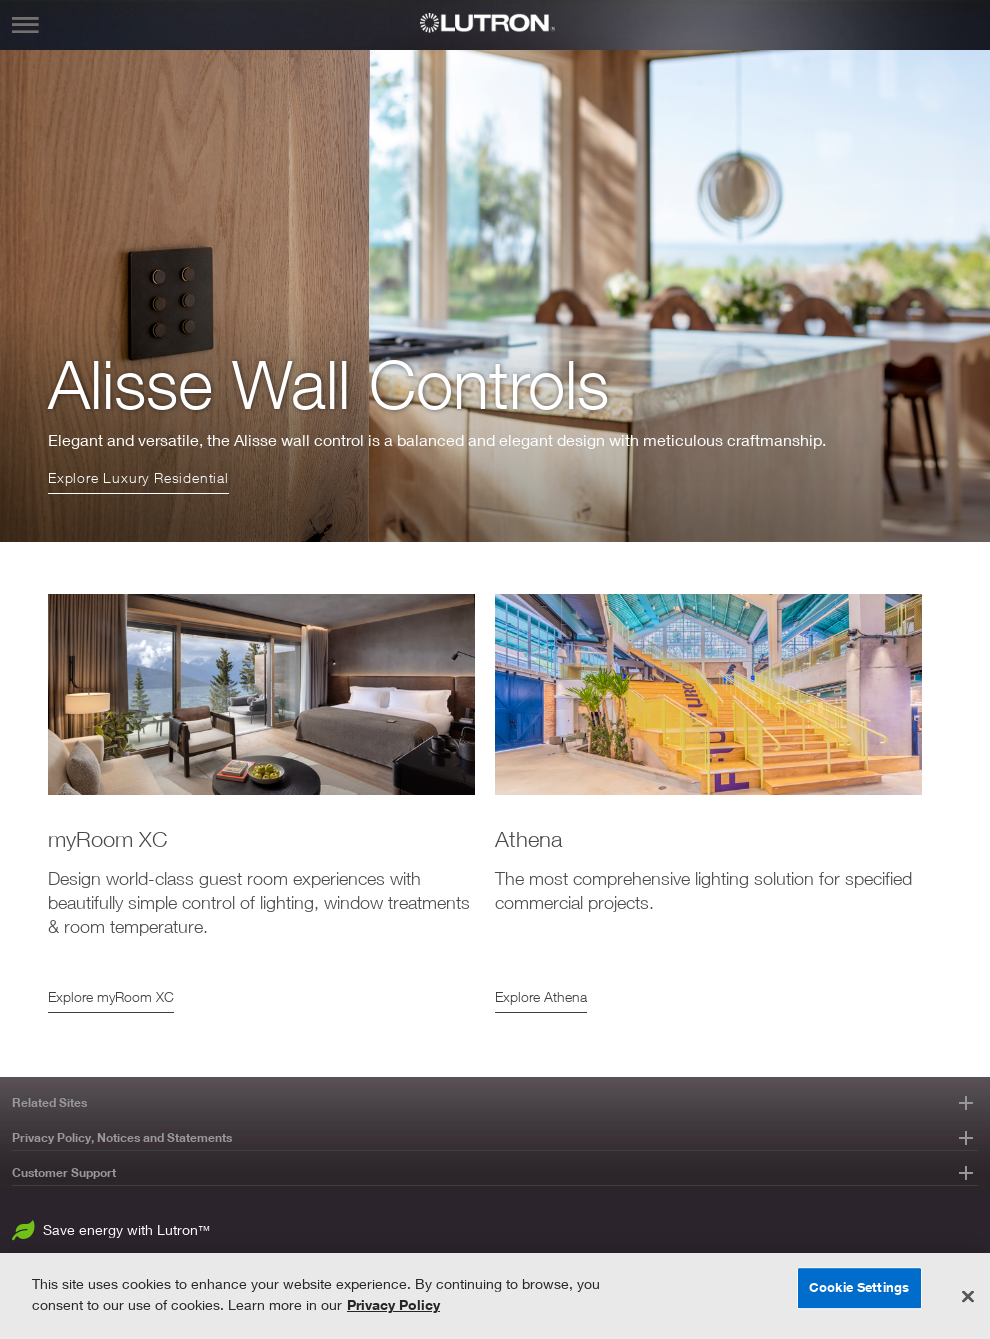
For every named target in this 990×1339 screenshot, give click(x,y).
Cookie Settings (859, 1287)
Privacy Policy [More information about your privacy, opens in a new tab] (393, 1304)
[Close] (968, 1297)
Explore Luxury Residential (138, 477)
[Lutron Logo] (495, 23)
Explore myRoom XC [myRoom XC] (111, 996)
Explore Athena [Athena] (541, 996)
